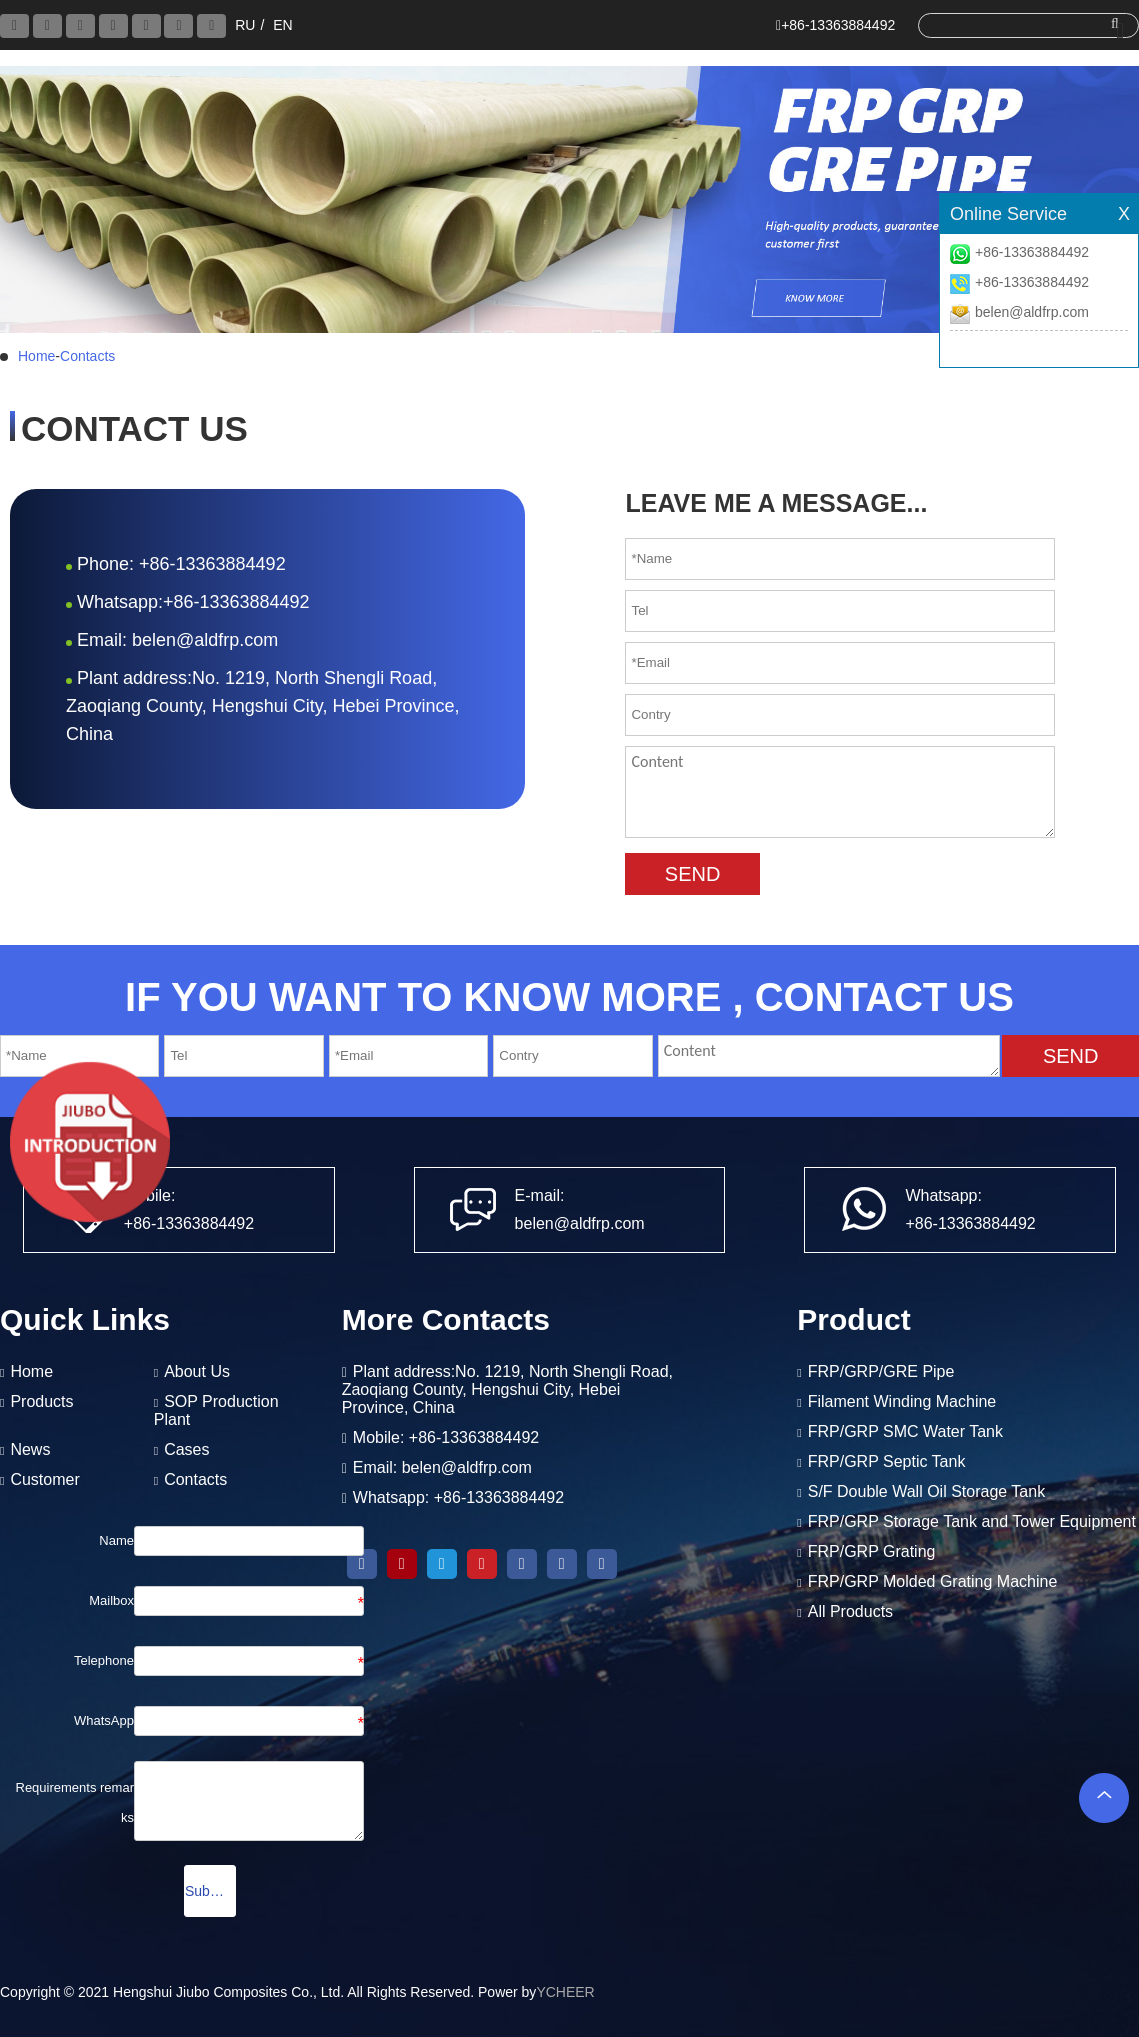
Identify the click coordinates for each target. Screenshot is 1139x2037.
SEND (693, 874)
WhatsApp (104, 1720)
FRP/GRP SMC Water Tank (905, 1431)
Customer (44, 1479)
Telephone (104, 1660)
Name (116, 1540)
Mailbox (111, 1600)
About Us (197, 1371)
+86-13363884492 (1032, 252)
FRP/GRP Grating (872, 1551)
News (30, 1449)
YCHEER (565, 1992)
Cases (186, 1449)
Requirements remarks (75, 1802)
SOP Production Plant (216, 1410)
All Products (850, 1611)
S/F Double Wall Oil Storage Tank (926, 1491)
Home (36, 356)
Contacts (87, 356)
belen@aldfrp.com (1032, 312)
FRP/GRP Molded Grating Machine (933, 1581)
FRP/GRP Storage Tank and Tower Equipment (972, 1521)
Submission (210, 1891)
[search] (1022, 24)
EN (282, 25)
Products (41, 1401)
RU (245, 25)
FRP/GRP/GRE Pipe (881, 1371)
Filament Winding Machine (902, 1401)
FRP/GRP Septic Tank (887, 1461)
